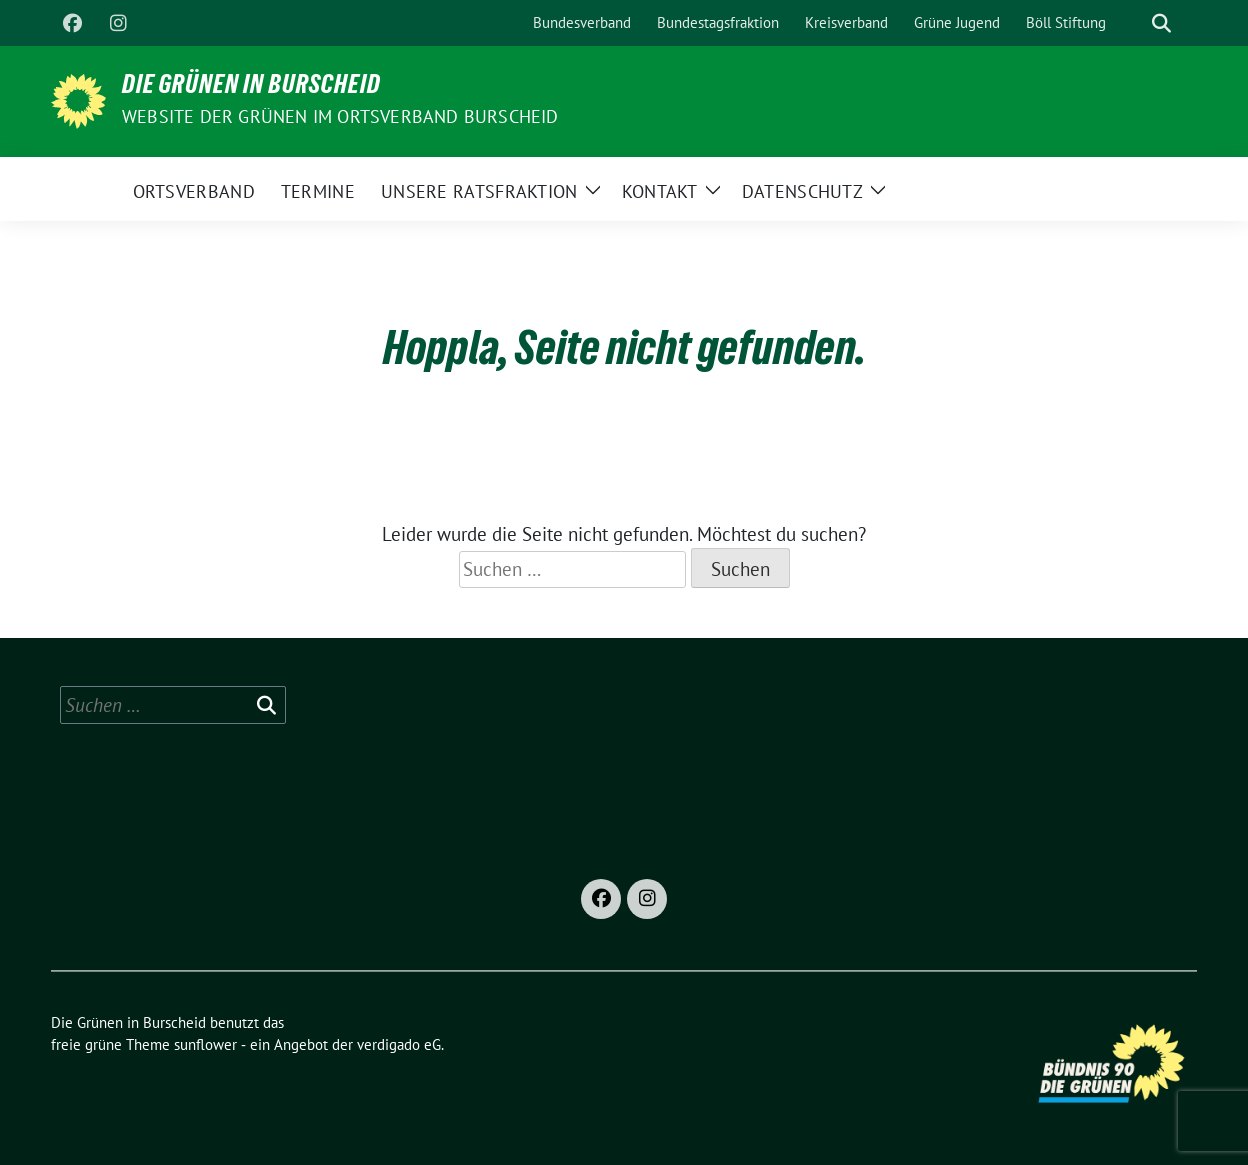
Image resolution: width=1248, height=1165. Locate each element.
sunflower (205, 1044)
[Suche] (1133, 23)
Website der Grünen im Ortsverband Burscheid (340, 116)
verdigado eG (399, 1044)
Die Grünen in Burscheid (251, 88)
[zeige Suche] (1161, 23)
